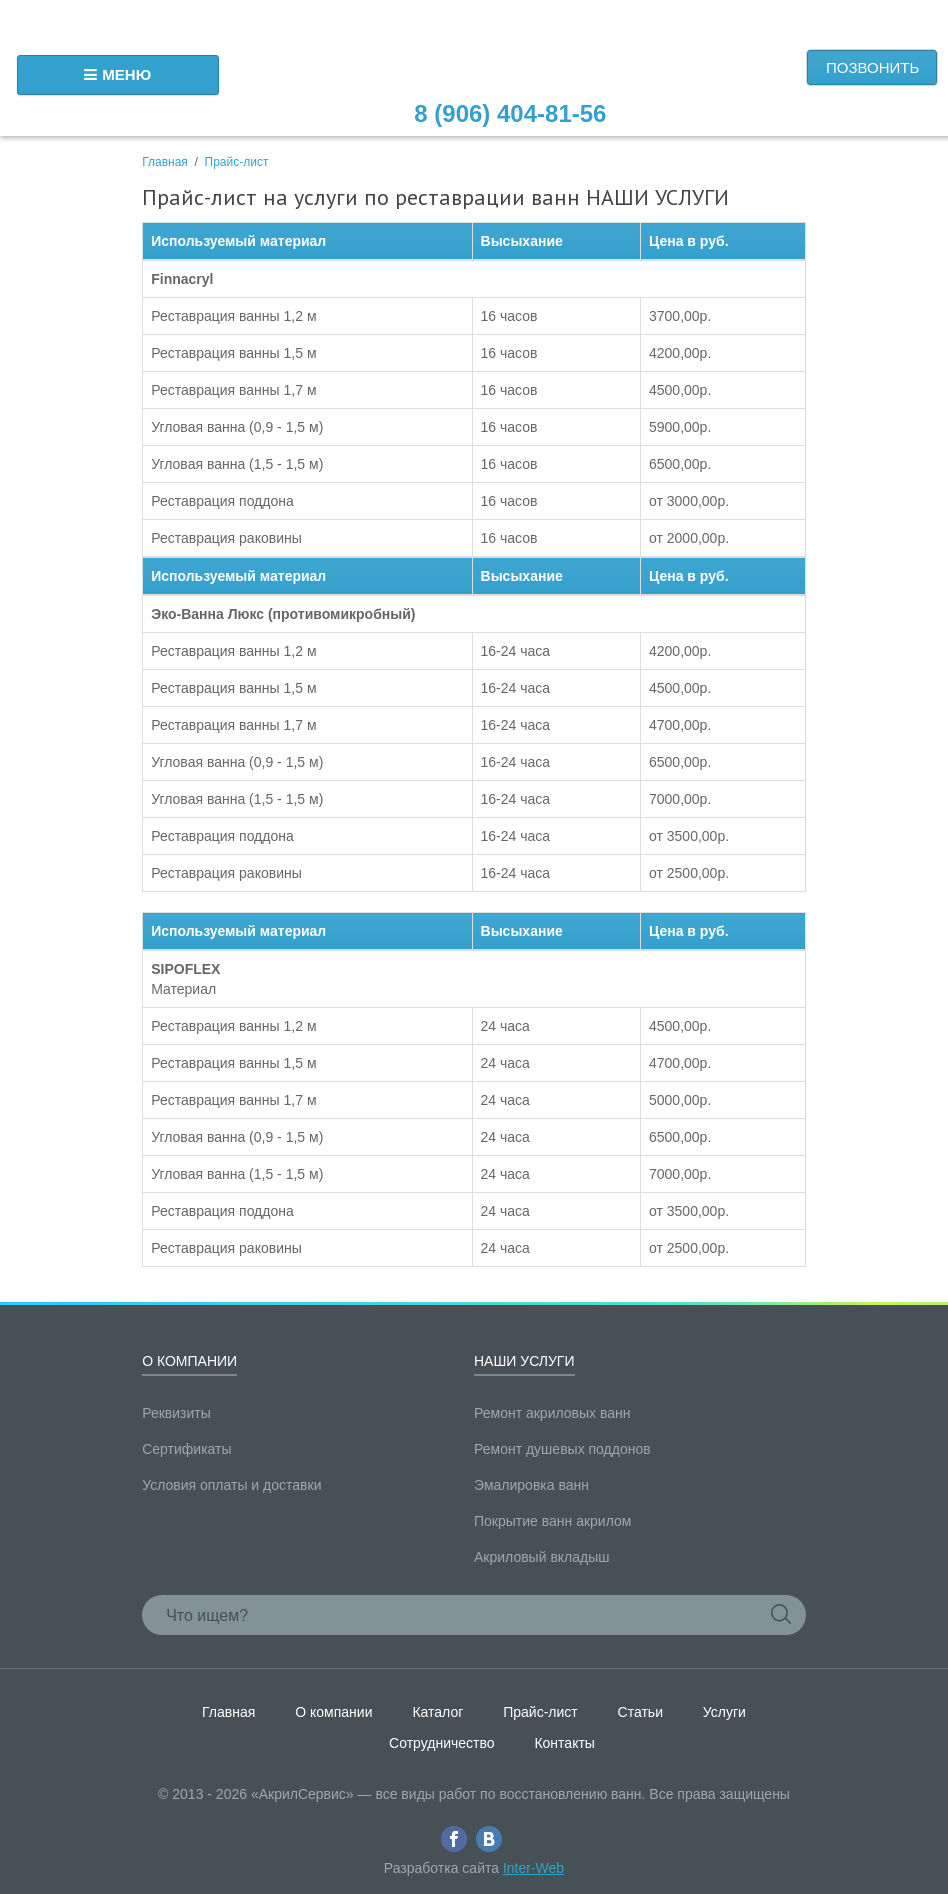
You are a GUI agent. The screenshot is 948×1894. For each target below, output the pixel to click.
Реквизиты (176, 1413)
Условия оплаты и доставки (231, 1485)
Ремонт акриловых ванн (552, 1413)
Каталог (437, 1712)
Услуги (724, 1712)
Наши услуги (524, 1361)
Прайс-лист (237, 162)
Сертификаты (186, 1449)
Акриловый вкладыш (542, 1557)
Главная (165, 162)
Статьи (640, 1712)
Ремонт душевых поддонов (562, 1449)
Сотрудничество (441, 1743)
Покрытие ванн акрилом (552, 1521)
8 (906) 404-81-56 (510, 113)
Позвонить (872, 67)
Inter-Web (533, 1868)
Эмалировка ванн (531, 1485)
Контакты (564, 1743)
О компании (189, 1361)
